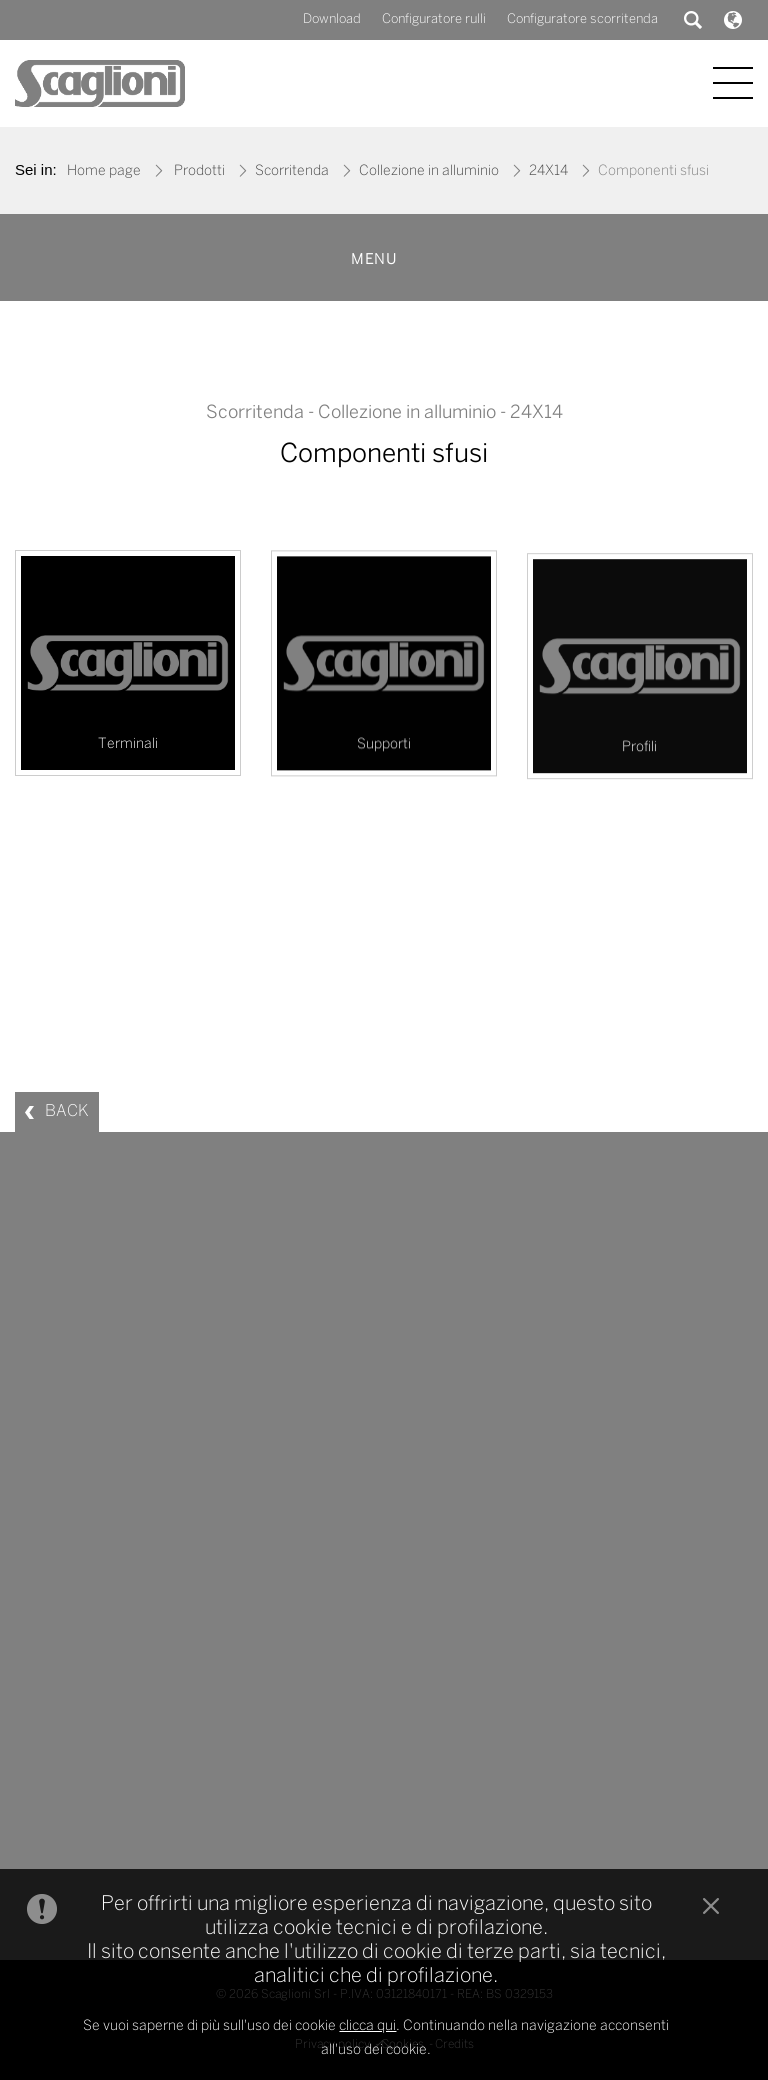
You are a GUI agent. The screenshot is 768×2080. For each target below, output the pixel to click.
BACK (67, 1111)
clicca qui (367, 2042)
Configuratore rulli (434, 19)
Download (332, 19)
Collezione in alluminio (429, 171)
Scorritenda (292, 171)
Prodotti (199, 171)
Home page (104, 171)
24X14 (548, 171)
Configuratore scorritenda (582, 19)
